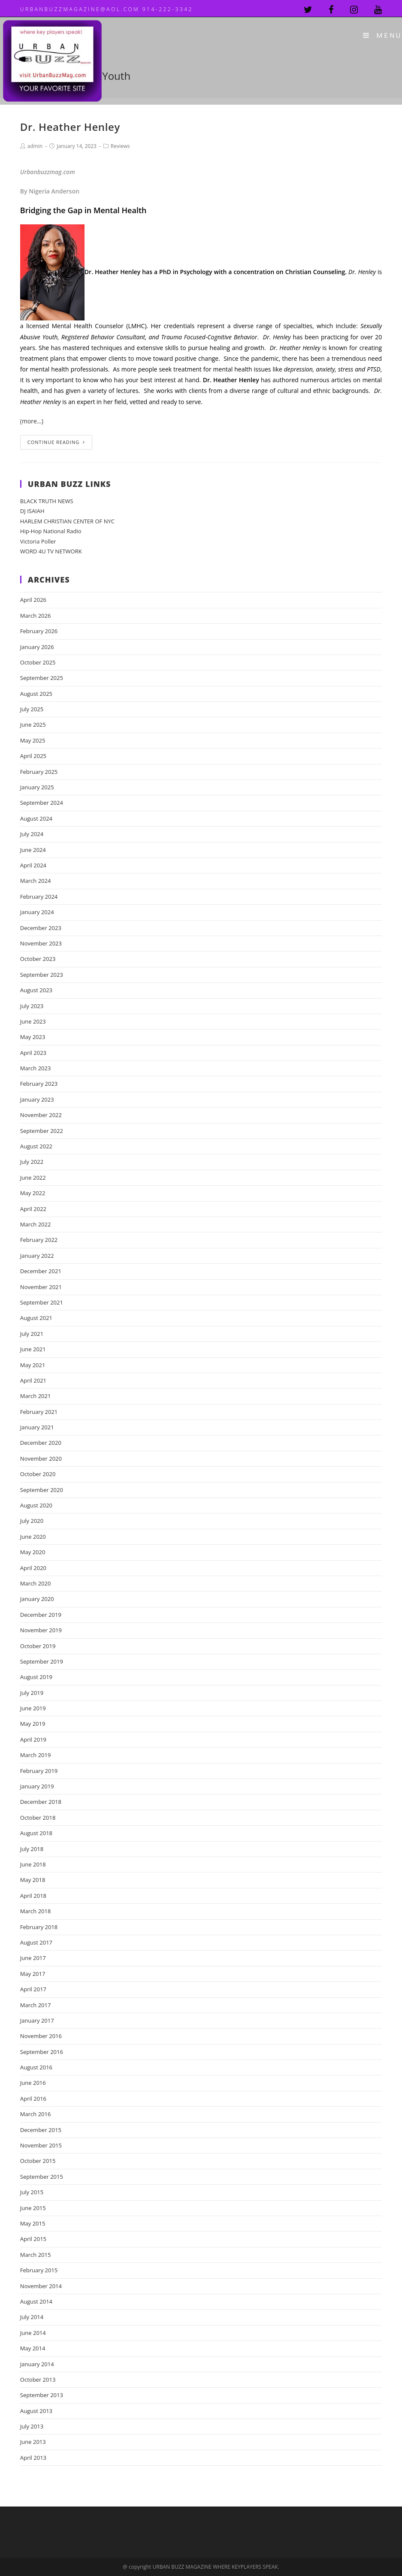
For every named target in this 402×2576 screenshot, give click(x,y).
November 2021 (41, 1287)
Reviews (120, 146)
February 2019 (38, 1771)
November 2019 (41, 1630)
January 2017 (37, 2020)
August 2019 (36, 1677)
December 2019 (40, 1615)
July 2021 (31, 1334)
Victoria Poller (38, 541)
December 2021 (40, 1271)
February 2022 (38, 1240)
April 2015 (33, 2239)
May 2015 (32, 2223)
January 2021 (37, 1427)
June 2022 (33, 1177)
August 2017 (36, 1942)
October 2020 (37, 1474)
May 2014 (32, 2348)
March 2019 (35, 1755)
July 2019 (31, 1693)
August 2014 (36, 2301)
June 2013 (33, 2442)
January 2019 (37, 1786)
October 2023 (37, 959)
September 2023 (41, 974)
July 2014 (31, 2317)
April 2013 (33, 2457)
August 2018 (36, 1833)
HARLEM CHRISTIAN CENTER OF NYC (67, 521)
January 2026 (37, 647)
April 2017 (33, 1989)
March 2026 (35, 615)
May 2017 (32, 1974)
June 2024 (33, 850)
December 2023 (40, 928)
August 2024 (36, 818)
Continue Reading (56, 442)
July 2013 (31, 2426)
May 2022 (32, 1193)
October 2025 (37, 662)
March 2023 (35, 1068)
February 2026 (38, 631)
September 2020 (41, 1490)
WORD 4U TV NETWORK (51, 551)
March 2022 (35, 1224)
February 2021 (38, 1412)
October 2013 (37, 2379)
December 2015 (40, 2130)
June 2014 (33, 2333)
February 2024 (38, 896)
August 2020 (36, 1505)
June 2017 (33, 1958)
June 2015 (33, 2208)
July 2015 (31, 2192)
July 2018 (31, 1849)
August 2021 (36, 1318)
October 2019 (37, 1646)
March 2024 (35, 881)
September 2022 (41, 1131)
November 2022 (41, 1115)
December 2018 (40, 1802)
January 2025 (37, 787)
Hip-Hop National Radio (51, 531)
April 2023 (33, 1053)
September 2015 (41, 2176)
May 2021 (32, 1365)
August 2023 (36, 990)
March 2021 (35, 1396)
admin (35, 146)
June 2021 (33, 1349)
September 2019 (41, 1661)
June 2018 (33, 1864)
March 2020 (35, 1583)
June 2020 (33, 1536)
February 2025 (38, 772)
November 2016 (41, 2036)
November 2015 (41, 2145)
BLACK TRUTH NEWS (46, 501)
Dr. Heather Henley (70, 127)
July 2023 (31, 1006)
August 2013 (36, 2411)
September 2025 (41, 678)
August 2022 (36, 1146)
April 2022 (33, 1209)
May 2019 (32, 1723)
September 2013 (41, 2395)
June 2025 (33, 724)
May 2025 (32, 740)
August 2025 (36, 694)
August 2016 (36, 2067)
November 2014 (41, 2286)
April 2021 (33, 1380)
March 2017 (35, 2005)
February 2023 (38, 1083)
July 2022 (31, 1162)
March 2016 (35, 2114)
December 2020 (40, 1443)
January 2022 (37, 1255)
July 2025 (31, 709)
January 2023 (37, 1099)
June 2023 (33, 1021)
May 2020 (32, 1552)
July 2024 (31, 834)
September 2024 (41, 802)
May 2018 (32, 1880)
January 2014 (37, 2364)
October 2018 (37, 1817)
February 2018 (38, 1927)
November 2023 (41, 943)
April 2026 (33, 600)
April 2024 (33, 865)
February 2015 (38, 2270)
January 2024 (37, 912)
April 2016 (33, 2098)
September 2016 (41, 2052)
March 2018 (35, 1911)
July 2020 (31, 1521)
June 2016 (33, 2083)
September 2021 (41, 1302)
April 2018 (33, 1896)
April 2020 (33, 1568)
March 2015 (35, 2255)
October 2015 (37, 2161)
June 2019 (33, 1708)
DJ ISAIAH (32, 511)
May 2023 (32, 1037)
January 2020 (37, 1599)
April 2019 (33, 1739)
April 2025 (33, 756)
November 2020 (41, 1458)
